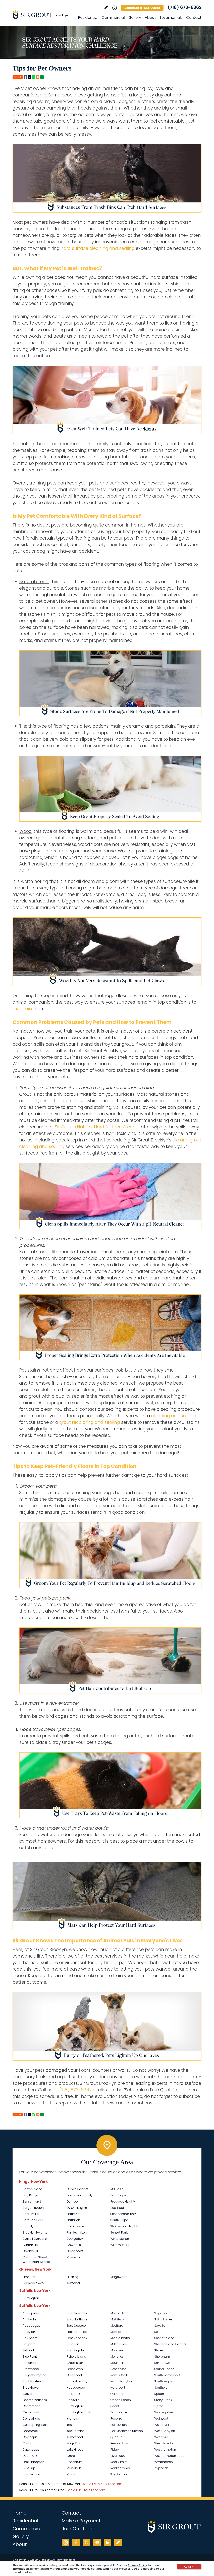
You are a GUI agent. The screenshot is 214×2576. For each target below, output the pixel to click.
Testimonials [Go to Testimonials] (171, 17)
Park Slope (118, 2195)
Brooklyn (29, 2226)
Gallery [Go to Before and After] (134, 17)
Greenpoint (75, 2251)
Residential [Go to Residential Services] (88, 17)
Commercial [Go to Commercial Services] (113, 17)
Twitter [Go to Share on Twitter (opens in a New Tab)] (29, 77)
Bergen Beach (33, 2208)
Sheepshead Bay (123, 2214)
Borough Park (33, 2220)
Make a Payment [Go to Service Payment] (81, 2521)
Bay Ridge (30, 2195)
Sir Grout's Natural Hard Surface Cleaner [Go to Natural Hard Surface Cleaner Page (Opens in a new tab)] (97, 1127)
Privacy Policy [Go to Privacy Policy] (137, 2565)
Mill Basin (116, 2189)
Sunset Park (119, 2232)
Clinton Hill (30, 2245)
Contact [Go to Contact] (193, 17)
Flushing (72, 2277)
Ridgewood (119, 2277)
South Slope (119, 2220)
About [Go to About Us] (150, 17)
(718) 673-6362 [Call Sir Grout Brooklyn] (184, 7)
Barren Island (32, 2189)
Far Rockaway (33, 2283)
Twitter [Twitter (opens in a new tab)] (86, 2542)
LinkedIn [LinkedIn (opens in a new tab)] (107, 2542)
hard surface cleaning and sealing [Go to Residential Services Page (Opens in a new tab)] (98, 248)
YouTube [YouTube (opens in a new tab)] (97, 2542)
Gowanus (74, 2245)
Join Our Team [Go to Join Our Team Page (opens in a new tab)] (78, 2528)
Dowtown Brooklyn (80, 2195)
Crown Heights (77, 2189)
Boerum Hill (31, 2214)
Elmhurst (29, 2277)
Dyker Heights (77, 2208)
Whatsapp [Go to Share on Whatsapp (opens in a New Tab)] (33, 77)
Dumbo (72, 2201)
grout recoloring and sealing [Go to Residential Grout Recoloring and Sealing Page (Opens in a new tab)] (89, 1422)
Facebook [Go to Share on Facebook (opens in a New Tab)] (25, 77)
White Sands (119, 2239)
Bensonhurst (32, 2201)
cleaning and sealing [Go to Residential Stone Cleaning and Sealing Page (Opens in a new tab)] (173, 1416)
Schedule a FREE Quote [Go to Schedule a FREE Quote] (142, 8)
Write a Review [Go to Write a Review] (106, 7)
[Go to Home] (43, 14)
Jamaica (73, 2283)
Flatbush (73, 2214)
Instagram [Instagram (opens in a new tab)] (65, 2542)
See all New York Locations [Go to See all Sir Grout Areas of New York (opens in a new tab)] (102, 2484)
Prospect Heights (123, 2201)
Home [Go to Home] (19, 2513)
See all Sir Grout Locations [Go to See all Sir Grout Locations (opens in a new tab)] (86, 2490)
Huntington (31, 2298)
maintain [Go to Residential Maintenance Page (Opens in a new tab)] (22, 1009)
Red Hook (117, 2208)
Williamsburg (120, 2245)
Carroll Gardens (35, 2239)
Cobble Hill (30, 2251)
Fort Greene (75, 2226)
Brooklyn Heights (35, 2232)
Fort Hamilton (77, 2232)
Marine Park (75, 2257)
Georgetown (76, 2239)
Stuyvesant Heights (124, 2226)
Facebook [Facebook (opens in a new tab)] (76, 2542)
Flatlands (73, 2220)
